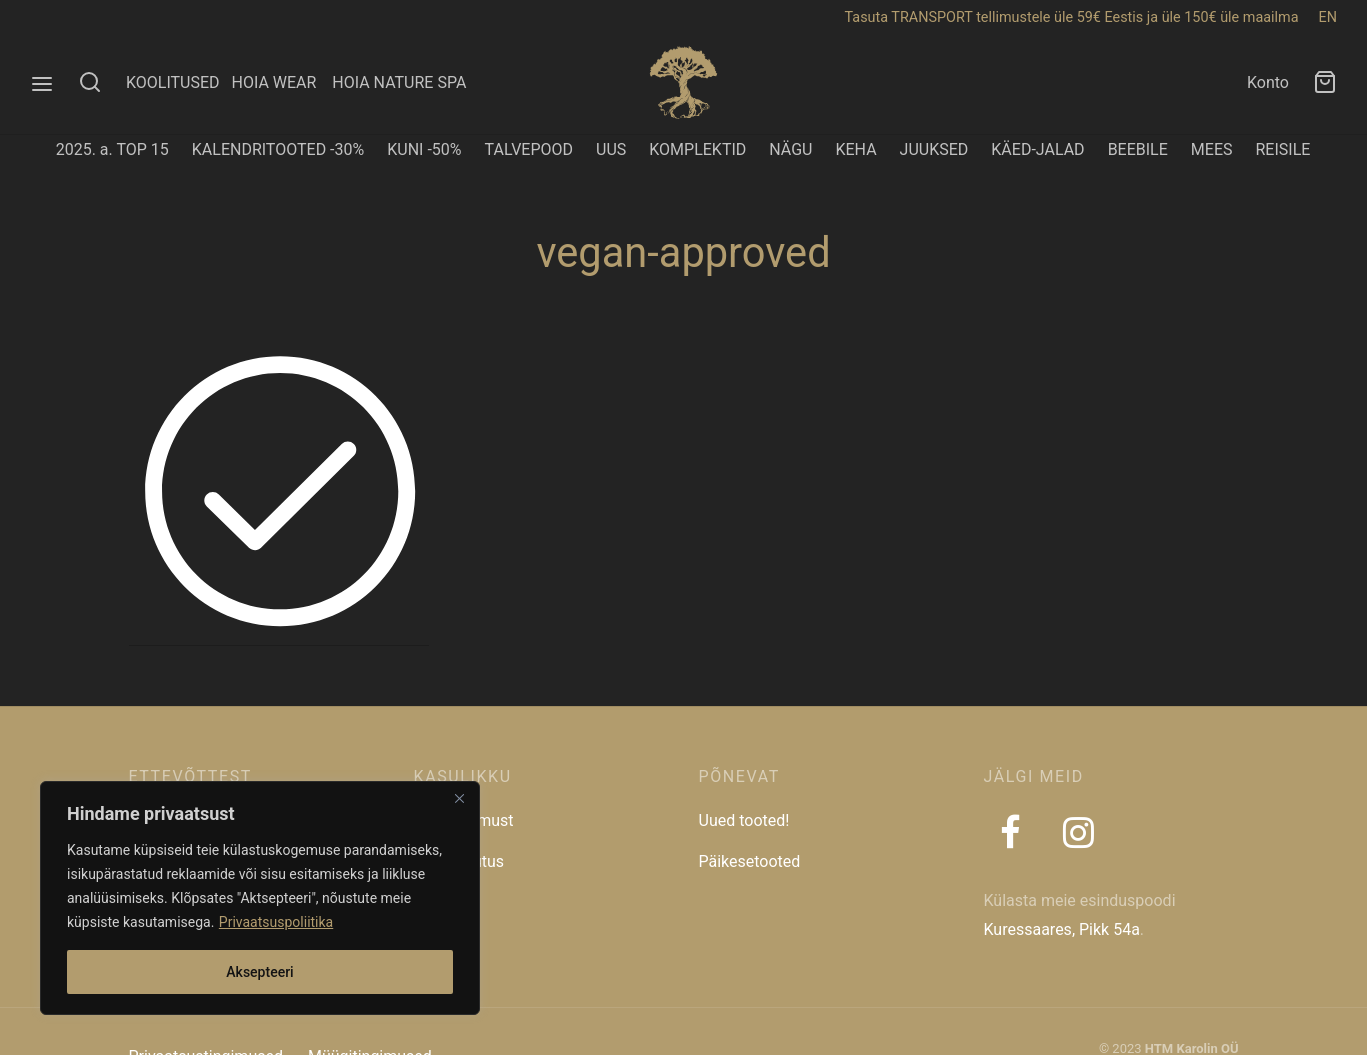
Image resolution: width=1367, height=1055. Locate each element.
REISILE (1282, 149)
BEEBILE (1138, 149)
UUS (611, 149)
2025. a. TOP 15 (112, 149)
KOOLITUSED (173, 82)
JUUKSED (934, 149)
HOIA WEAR (281, 82)
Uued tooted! (744, 820)
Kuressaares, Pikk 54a (1062, 929)
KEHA (855, 149)
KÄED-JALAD (1037, 149)
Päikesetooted (750, 861)
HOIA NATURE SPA (399, 82)
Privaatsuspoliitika (276, 922)
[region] (260, 898)
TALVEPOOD (529, 149)
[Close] (459, 798)
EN (1328, 17)
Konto (1268, 82)
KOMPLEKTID (697, 149)
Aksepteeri (259, 972)
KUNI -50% (424, 149)
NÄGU (790, 149)
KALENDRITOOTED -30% (278, 149)
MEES (1212, 149)
